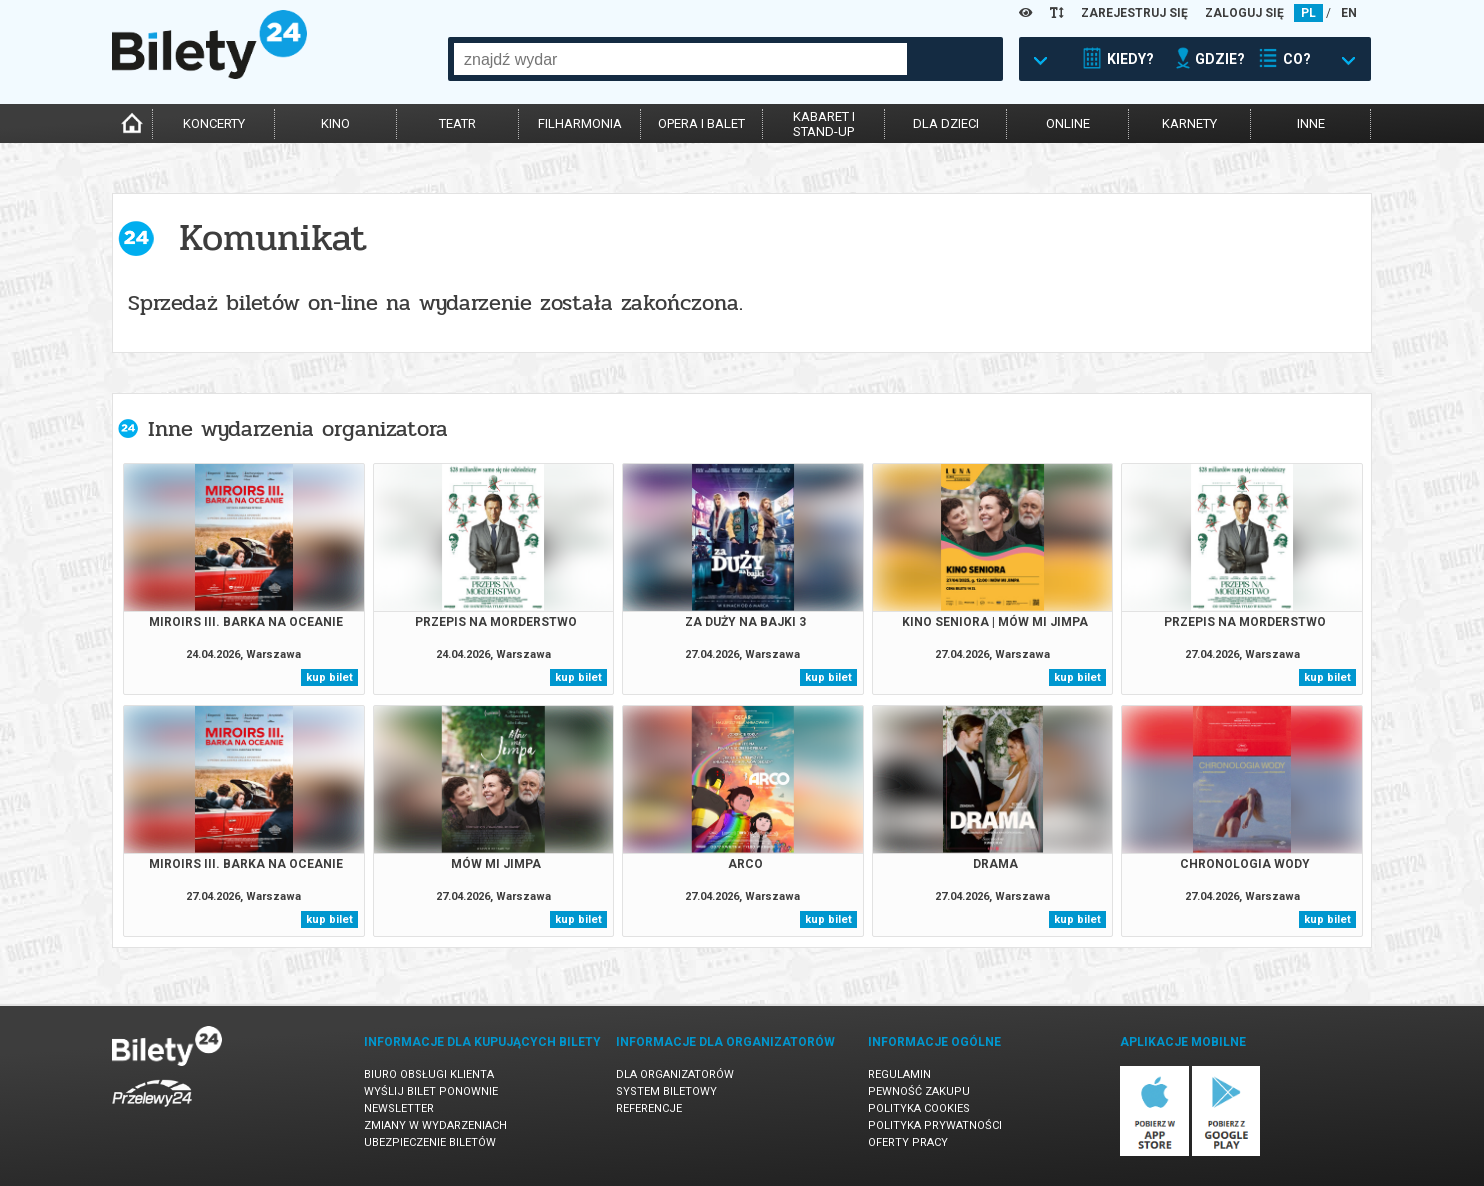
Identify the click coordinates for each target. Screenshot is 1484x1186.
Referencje (649, 1108)
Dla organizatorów (675, 1074)
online (1068, 123)
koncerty (214, 123)
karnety (1189, 123)
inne (1311, 123)
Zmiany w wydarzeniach (435, 1125)
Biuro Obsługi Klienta (429, 1074)
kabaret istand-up (824, 124)
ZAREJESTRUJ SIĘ (1134, 13)
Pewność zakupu (919, 1091)
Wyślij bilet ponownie (431, 1091)
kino (335, 123)
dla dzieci (946, 123)
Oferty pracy (908, 1142)
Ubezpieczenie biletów (430, 1142)
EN (1349, 13)
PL (1308, 13)
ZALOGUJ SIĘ (1244, 13)
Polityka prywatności (935, 1125)
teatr (457, 123)
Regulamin (899, 1074)
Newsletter (399, 1108)
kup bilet (329, 677)
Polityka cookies (919, 1108)
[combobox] (680, 59)
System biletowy (666, 1091)
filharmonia (580, 123)
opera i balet (701, 123)
